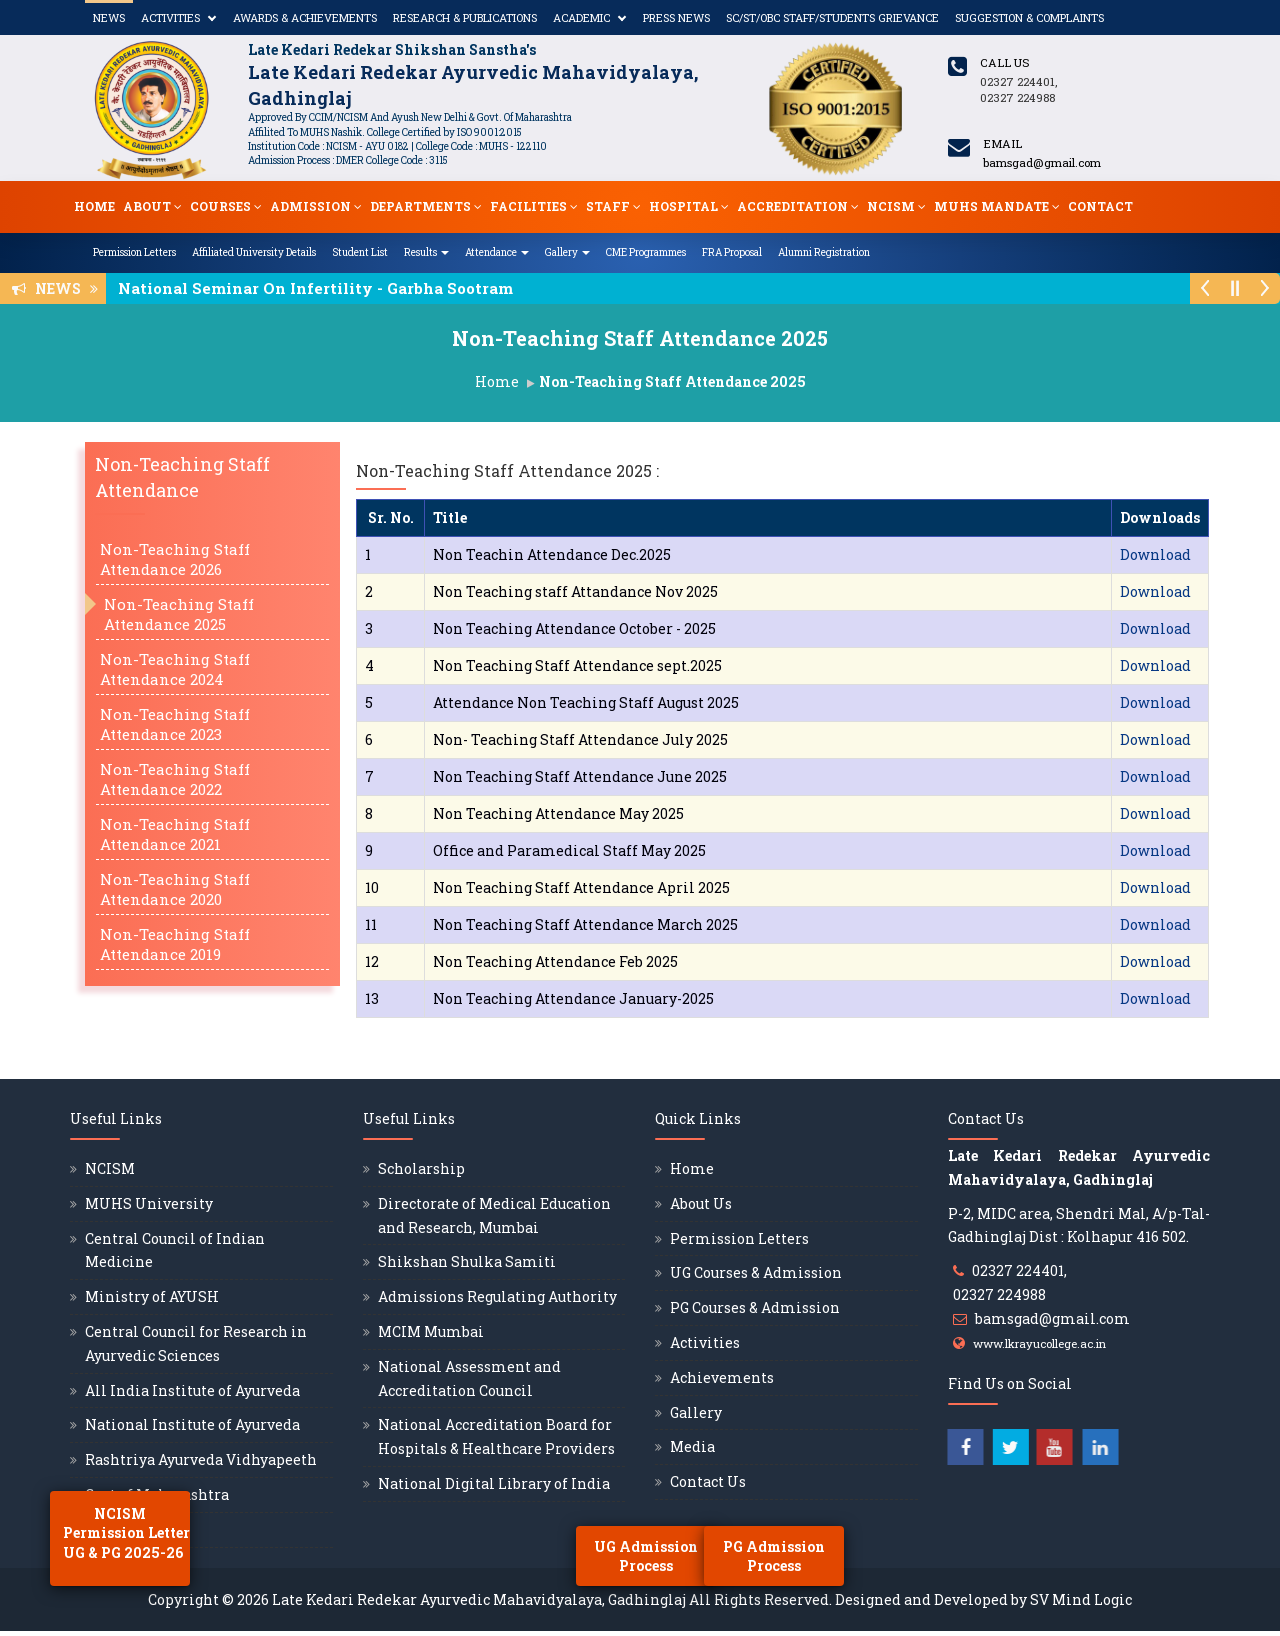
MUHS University (149, 1203)
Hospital (689, 206)
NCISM (896, 206)
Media (692, 1446)
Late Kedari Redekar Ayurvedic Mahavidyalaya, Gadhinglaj (479, 1599)
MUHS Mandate (997, 206)
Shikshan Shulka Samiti (467, 1261)
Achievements (722, 1377)
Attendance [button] (497, 252)
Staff (613, 206)
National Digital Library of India (494, 1483)
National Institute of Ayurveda (192, 1424)
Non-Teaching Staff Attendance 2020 (175, 889)
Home (94, 206)
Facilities (534, 206)
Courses (226, 206)
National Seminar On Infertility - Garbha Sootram (321, 288)
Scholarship (421, 1168)
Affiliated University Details (254, 252)
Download (1155, 554)
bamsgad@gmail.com (1052, 1318)
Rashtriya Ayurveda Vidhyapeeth (201, 1459)
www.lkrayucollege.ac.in (1039, 1343)
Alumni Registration (824, 252)
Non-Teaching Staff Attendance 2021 (175, 834)
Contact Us (708, 1481)
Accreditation (798, 206)
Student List (360, 252)
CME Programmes (646, 252)
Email (1002, 143)
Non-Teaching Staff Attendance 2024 (175, 669)
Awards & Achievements (305, 17)
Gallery (696, 1412)
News (109, 17)
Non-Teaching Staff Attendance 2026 (175, 559)
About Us (701, 1203)
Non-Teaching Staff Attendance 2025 (179, 614)
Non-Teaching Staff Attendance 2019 (175, 944)
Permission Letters (134, 252)
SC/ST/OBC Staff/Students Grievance (832, 17)
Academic (581, 17)
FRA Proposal (732, 252)
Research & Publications (465, 17)
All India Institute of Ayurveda (192, 1390)
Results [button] (426, 252)
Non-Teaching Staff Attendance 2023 (175, 724)
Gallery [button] (567, 252)
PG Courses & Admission (755, 1307)
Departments (426, 206)
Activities (170, 17)
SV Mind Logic (1081, 1599)
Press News (676, 17)
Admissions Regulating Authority (497, 1296)
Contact (1100, 206)
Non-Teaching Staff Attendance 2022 (175, 779)
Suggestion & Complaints (1029, 17)
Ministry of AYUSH (152, 1296)
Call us (1004, 62)
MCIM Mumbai (431, 1331)
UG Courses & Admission (756, 1272)
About (152, 206)
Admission (316, 206)
